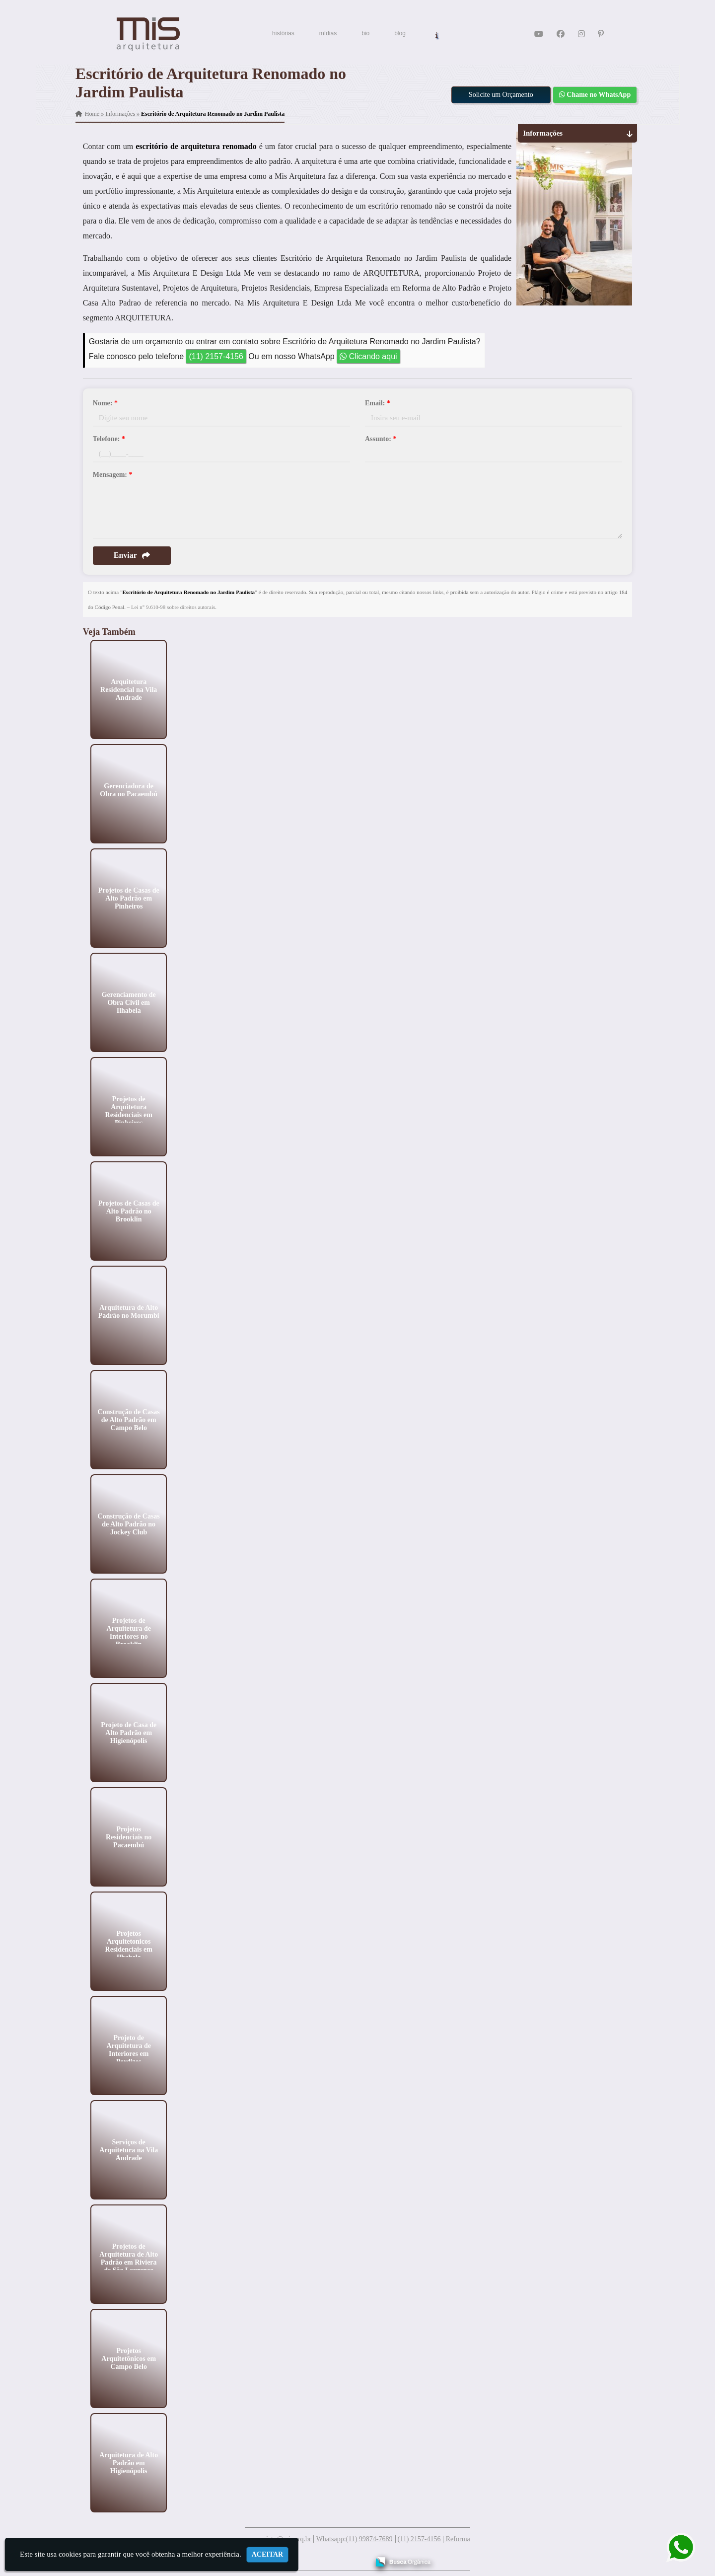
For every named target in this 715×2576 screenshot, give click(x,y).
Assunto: (380, 439)
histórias (283, 33)
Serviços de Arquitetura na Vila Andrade (128, 2149)
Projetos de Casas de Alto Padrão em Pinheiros (128, 897)
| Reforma (456, 2539)
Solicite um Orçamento (501, 94)
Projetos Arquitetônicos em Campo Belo (128, 2358)
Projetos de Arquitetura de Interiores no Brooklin (128, 1632)
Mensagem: (113, 474)
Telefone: (109, 439)
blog (400, 33)
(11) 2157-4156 (216, 356)
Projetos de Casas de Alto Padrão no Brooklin (128, 1210)
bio (365, 33)
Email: (377, 403)
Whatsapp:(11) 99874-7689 (354, 2539)
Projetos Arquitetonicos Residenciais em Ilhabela (128, 1945)
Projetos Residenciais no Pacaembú (128, 1836)
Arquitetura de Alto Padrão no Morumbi (128, 1311)
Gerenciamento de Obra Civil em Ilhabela (128, 1002)
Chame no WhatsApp (595, 94)
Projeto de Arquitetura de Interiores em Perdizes (128, 2049)
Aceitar (268, 2554)
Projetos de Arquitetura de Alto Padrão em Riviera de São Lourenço (128, 2257)
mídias (328, 33)
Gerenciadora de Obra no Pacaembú (128, 789)
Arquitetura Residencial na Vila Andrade (128, 689)
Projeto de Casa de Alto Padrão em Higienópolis (128, 1732)
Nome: (105, 403)
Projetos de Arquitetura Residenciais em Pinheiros (128, 1110)
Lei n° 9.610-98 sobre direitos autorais (173, 607)
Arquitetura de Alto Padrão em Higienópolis (128, 2462)
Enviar (132, 555)
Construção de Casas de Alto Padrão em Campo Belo (128, 1419)
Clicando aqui (368, 356)
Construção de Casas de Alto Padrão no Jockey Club (128, 1523)
